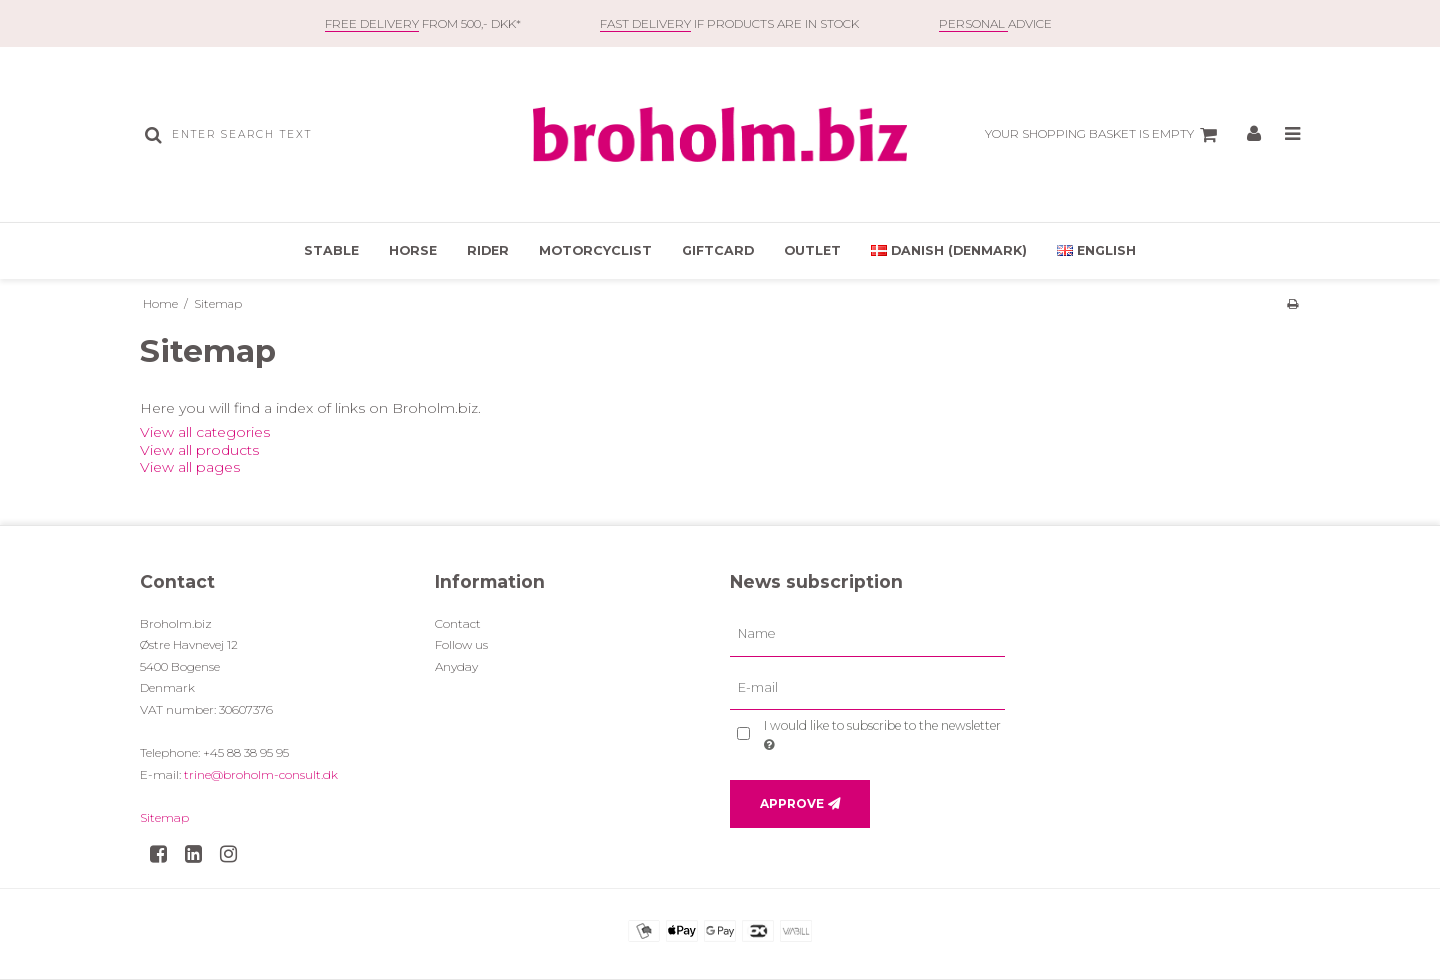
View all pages (190, 467)
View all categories (205, 432)
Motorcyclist (595, 250)
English (1096, 250)
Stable (331, 250)
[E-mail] (867, 687)
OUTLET (812, 250)
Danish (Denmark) (949, 250)
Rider (488, 250)
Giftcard (718, 250)
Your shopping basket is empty (1104, 135)
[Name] (867, 633)
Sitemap (164, 817)
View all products (199, 450)
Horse (413, 250)
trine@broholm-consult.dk (261, 774)
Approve (792, 803)
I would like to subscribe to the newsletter (881, 734)
